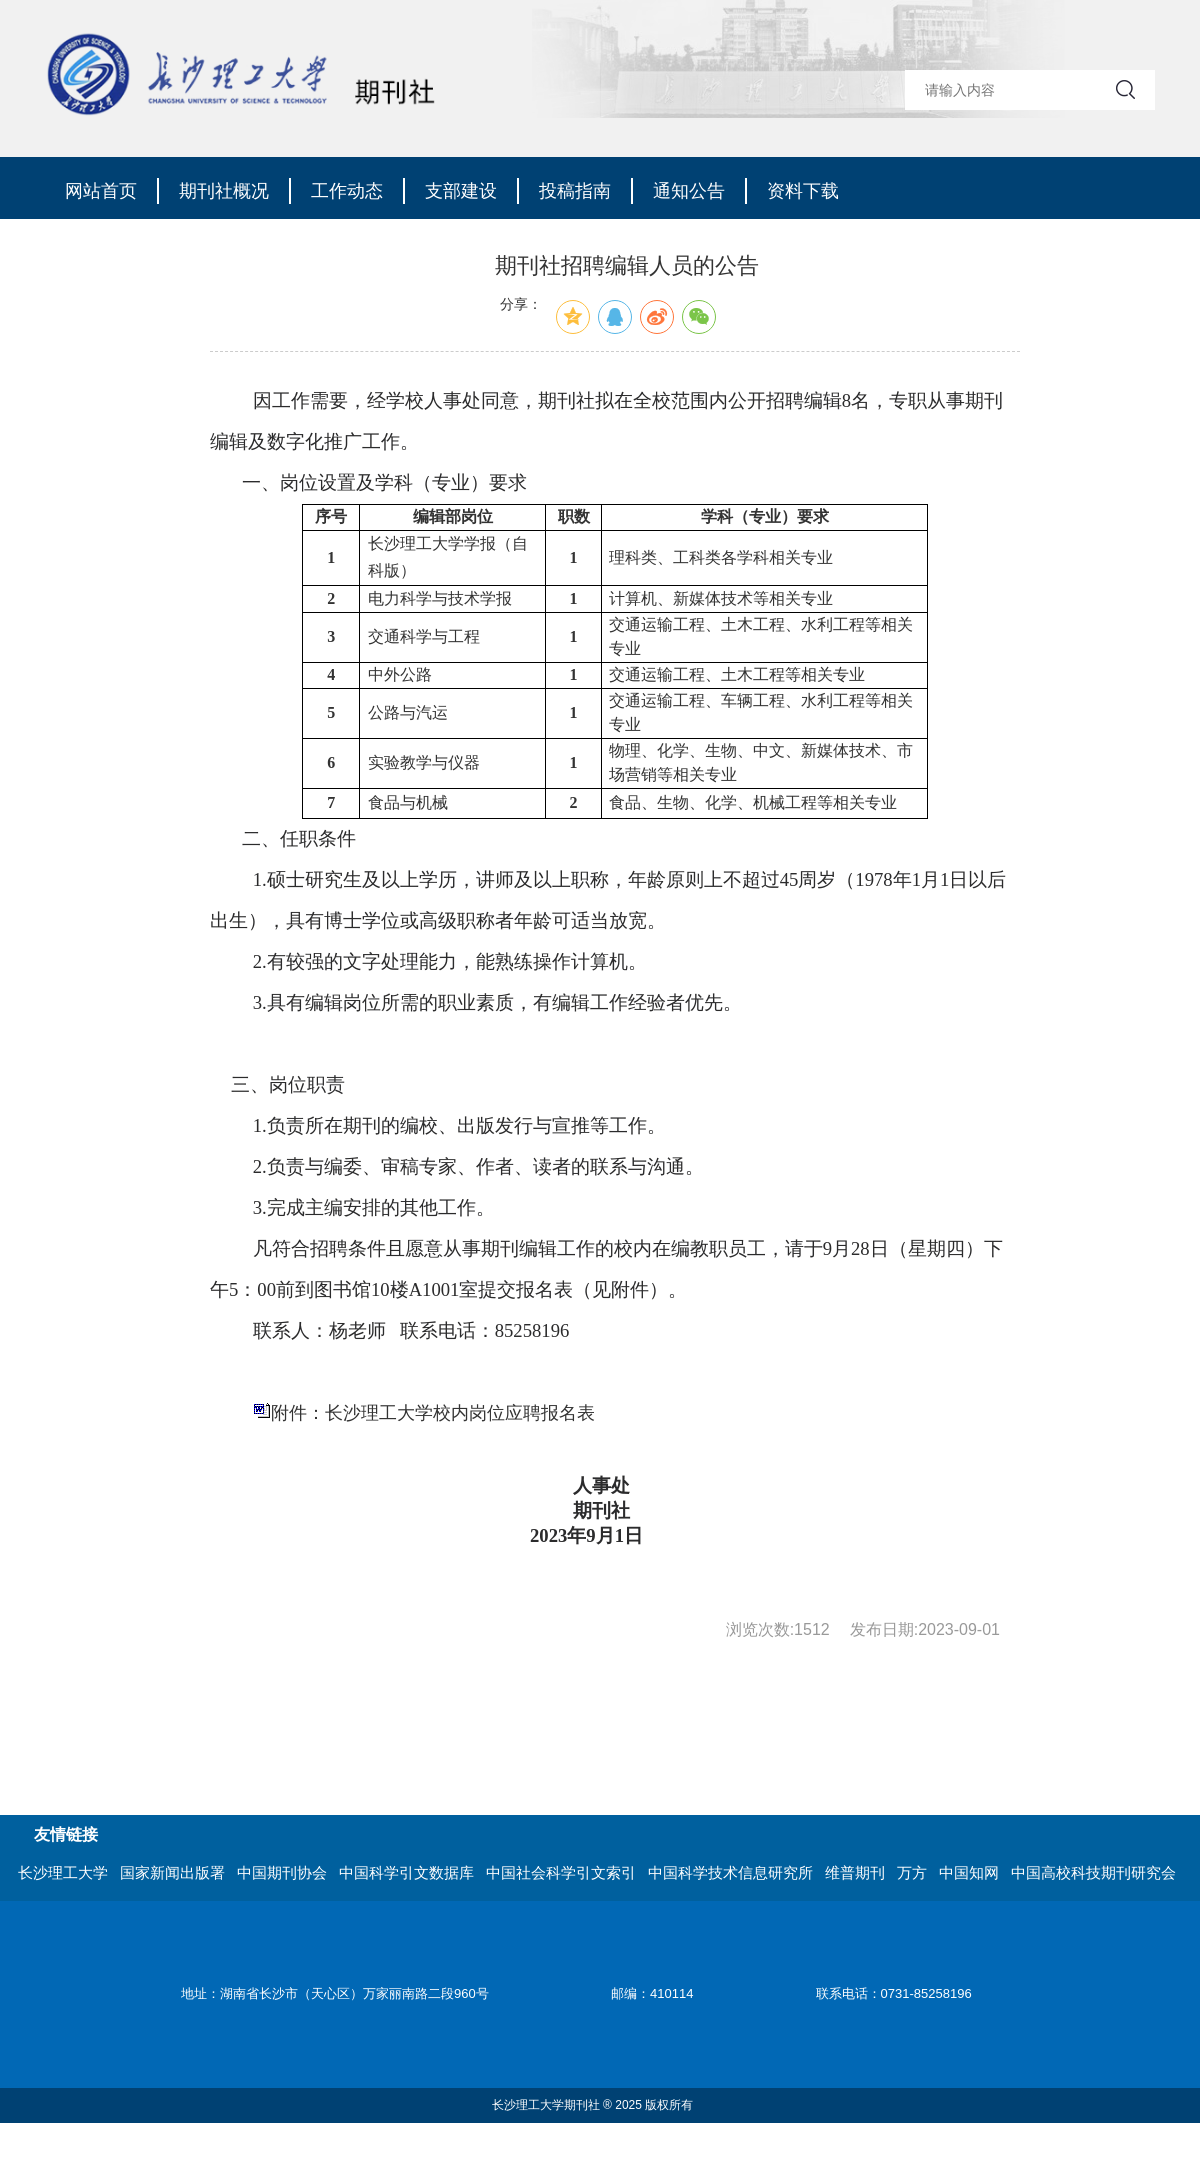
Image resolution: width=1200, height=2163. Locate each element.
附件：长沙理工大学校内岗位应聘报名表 (433, 1413)
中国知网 (969, 1872)
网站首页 (101, 191)
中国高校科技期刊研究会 (1093, 1872)
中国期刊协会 (282, 1872)
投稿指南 (575, 191)
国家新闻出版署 (172, 1872)
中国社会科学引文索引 (561, 1872)
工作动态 (347, 191)
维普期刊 (855, 1872)
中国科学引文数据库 (406, 1872)
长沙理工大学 (63, 1872)
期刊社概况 (224, 191)
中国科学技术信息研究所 (730, 1872)
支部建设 (461, 191)
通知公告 (689, 191)
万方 (912, 1872)
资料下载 (803, 191)
